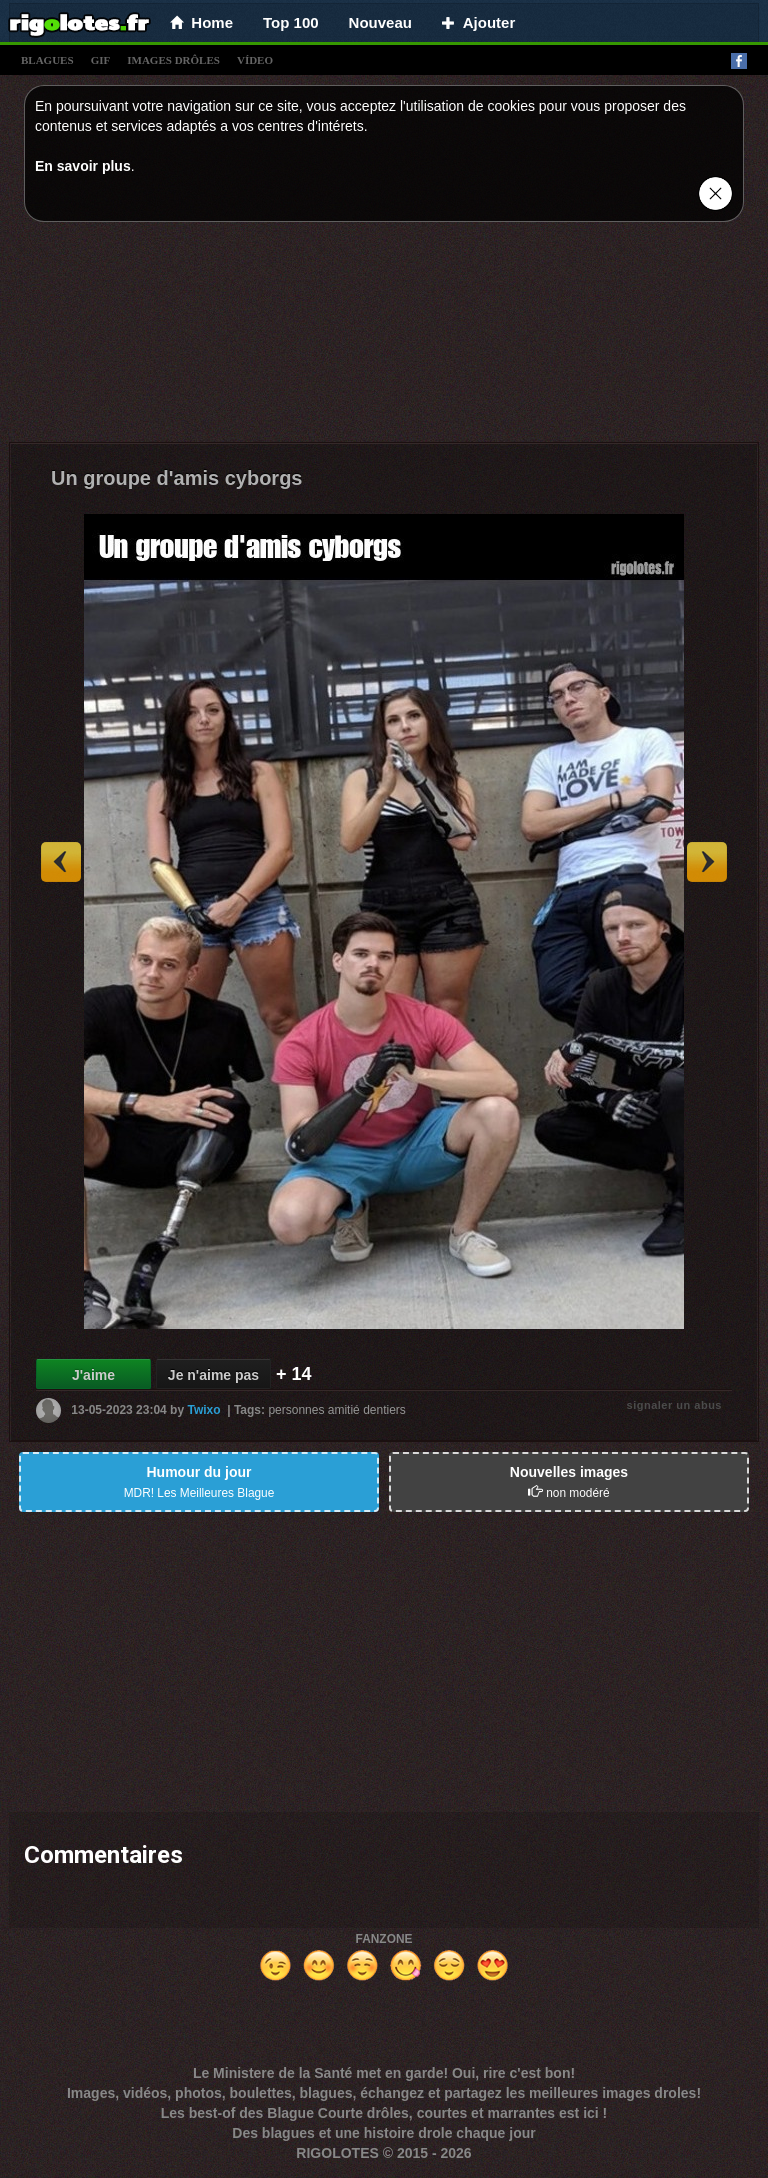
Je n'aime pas (213, 1375)
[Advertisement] (384, 337)
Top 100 (291, 22)
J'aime (93, 1375)
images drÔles (173, 60)
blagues (47, 60)
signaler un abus (674, 1405)
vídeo (255, 60)
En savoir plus (83, 166)
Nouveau (380, 22)
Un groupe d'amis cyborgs (176, 478)
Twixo (203, 1410)
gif (101, 60)
